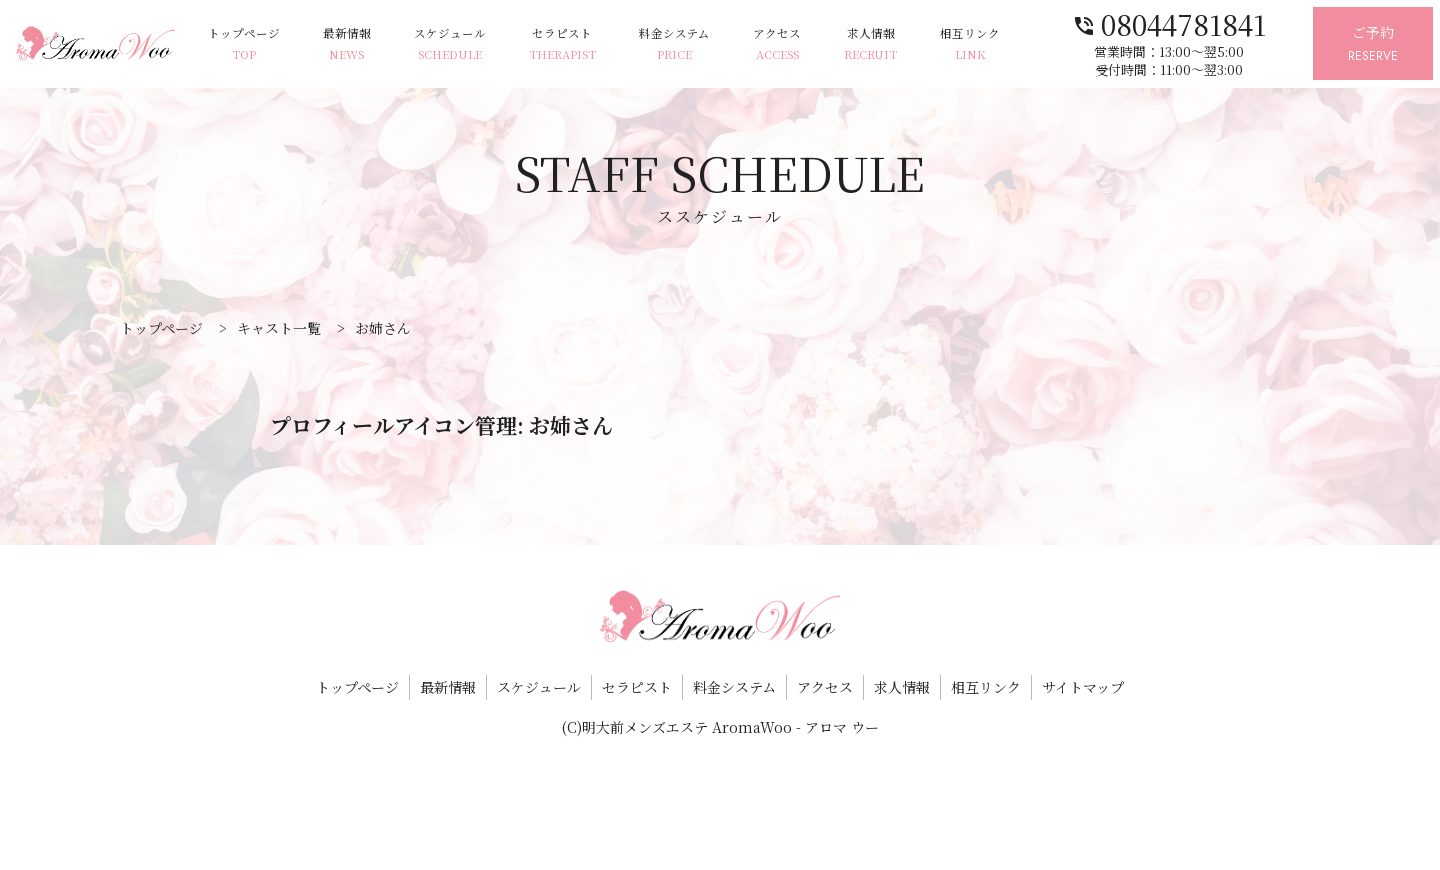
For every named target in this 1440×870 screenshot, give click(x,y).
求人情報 (870, 44)
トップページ (244, 44)
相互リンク (970, 44)
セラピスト (562, 44)
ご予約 (1373, 44)
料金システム (674, 44)
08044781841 (1169, 22)
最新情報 (347, 44)
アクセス (777, 44)
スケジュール (450, 44)
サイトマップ (1083, 687)
